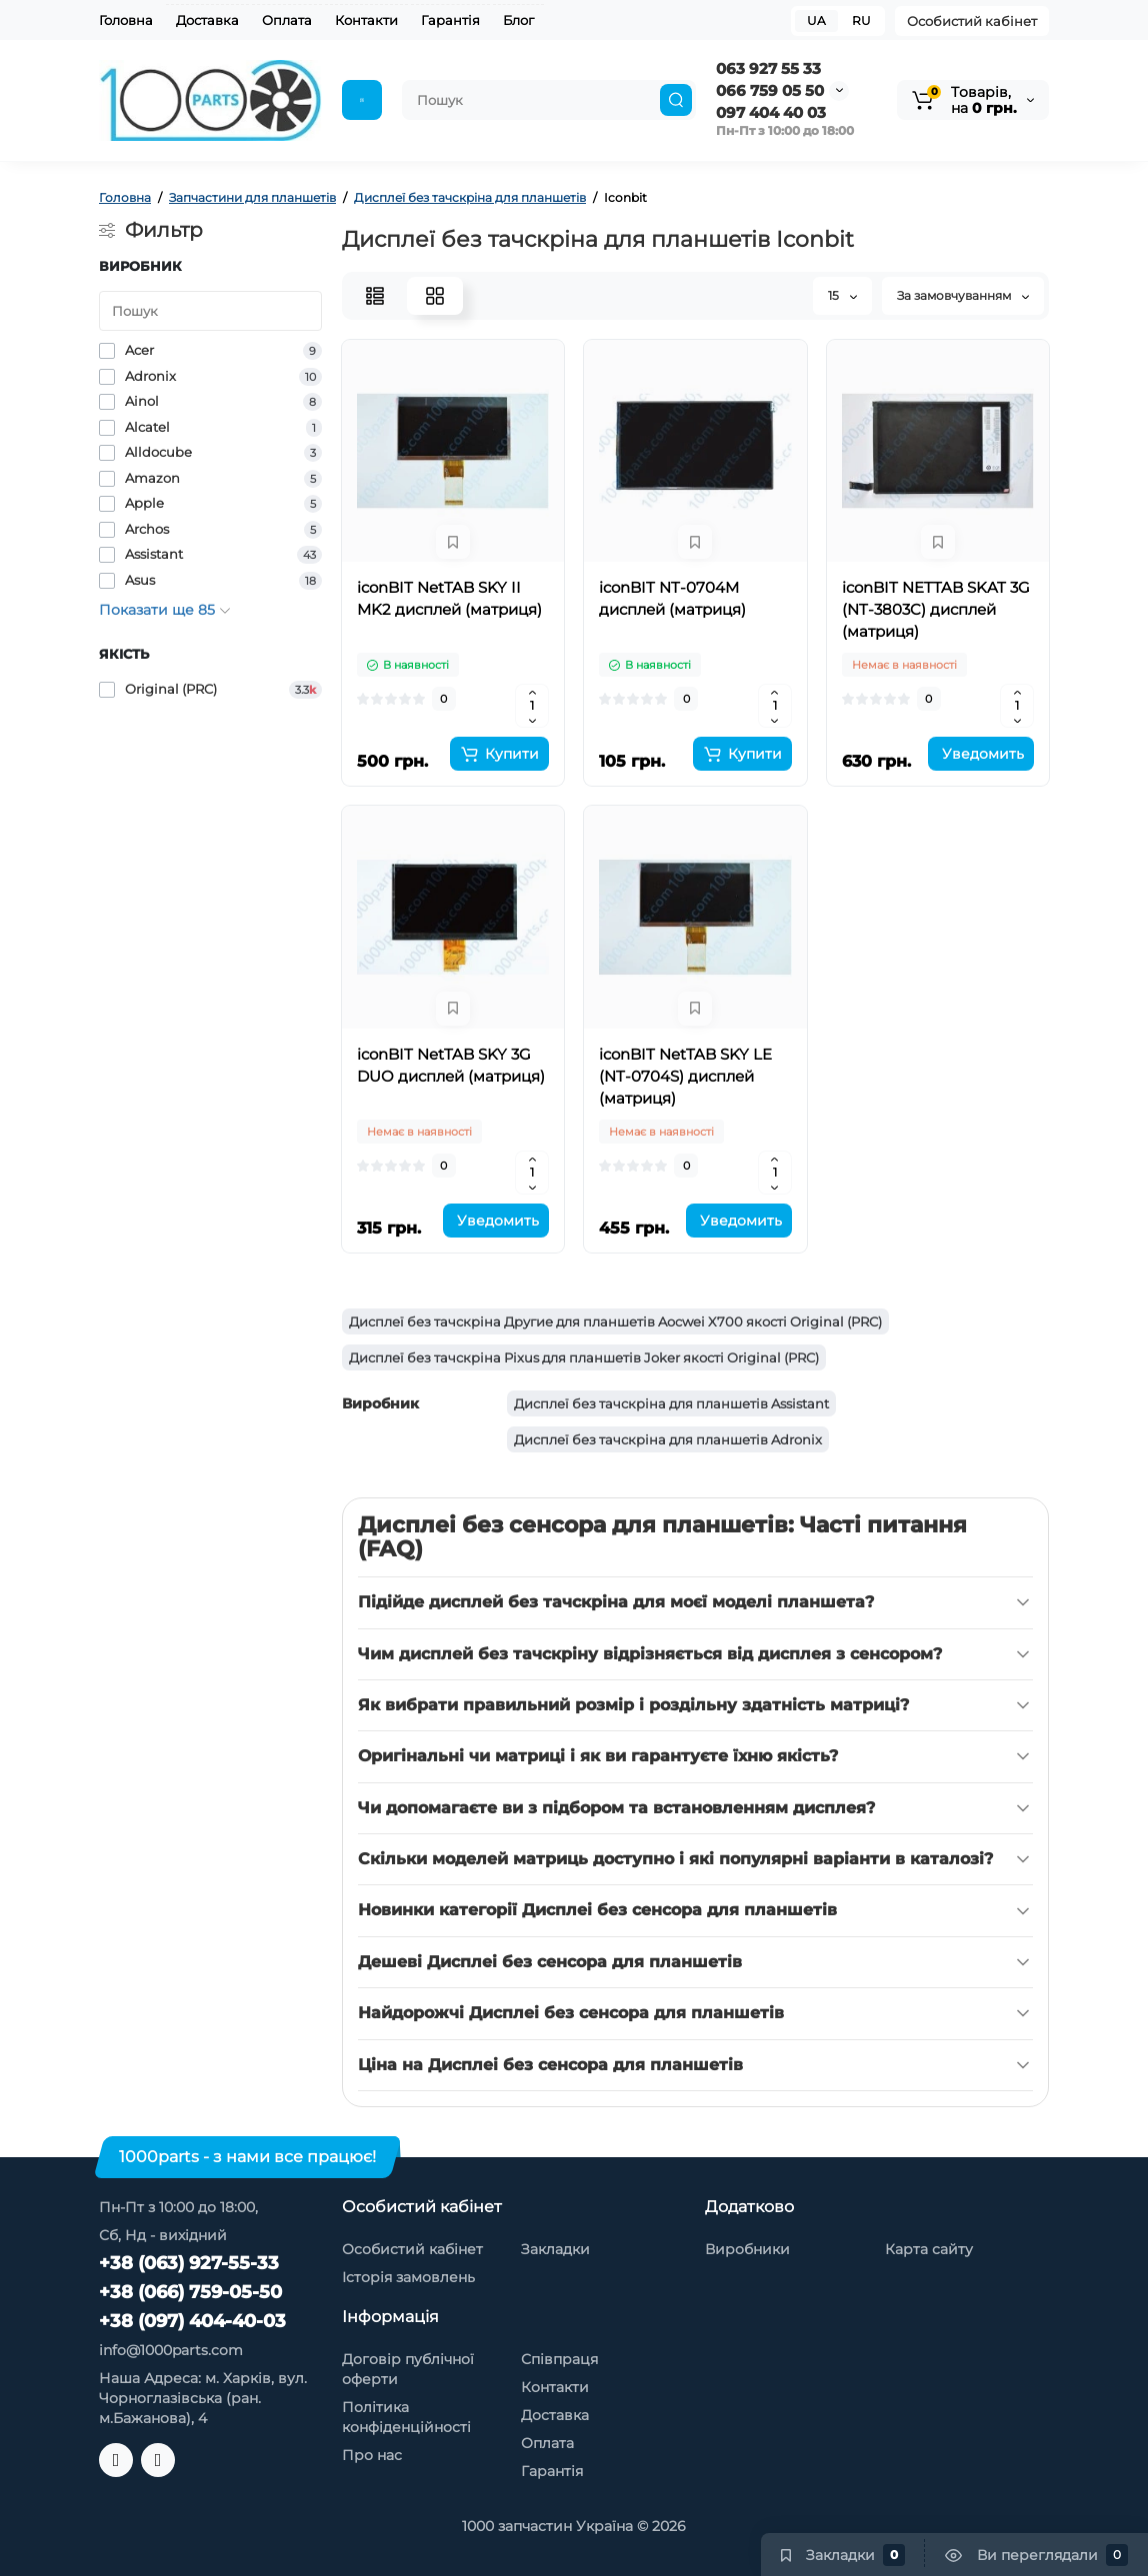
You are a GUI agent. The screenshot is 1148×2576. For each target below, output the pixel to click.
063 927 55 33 (768, 68)
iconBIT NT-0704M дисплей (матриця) (672, 598)
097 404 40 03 (771, 112)
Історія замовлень (408, 2277)
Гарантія (450, 20)
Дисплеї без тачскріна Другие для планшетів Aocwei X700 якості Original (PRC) (615, 1321)
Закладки (555, 2249)
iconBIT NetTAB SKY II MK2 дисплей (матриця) (449, 598)
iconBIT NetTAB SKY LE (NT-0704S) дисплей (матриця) (685, 1076)
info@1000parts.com (171, 2350)
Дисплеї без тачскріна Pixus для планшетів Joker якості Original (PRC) (584, 1357)
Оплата (287, 20)
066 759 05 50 (770, 90)
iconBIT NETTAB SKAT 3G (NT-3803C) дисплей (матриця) (936, 609)
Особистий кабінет (972, 21)
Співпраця (559, 2359)
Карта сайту (929, 2249)
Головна (126, 20)
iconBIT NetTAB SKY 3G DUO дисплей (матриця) (451, 1065)
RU (861, 20)
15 (842, 295)
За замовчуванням (963, 295)
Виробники (747, 2249)
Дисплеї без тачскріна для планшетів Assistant (671, 1403)
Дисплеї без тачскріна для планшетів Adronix (668, 1439)
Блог (518, 20)
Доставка (207, 20)
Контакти (366, 20)
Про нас (372, 2455)
